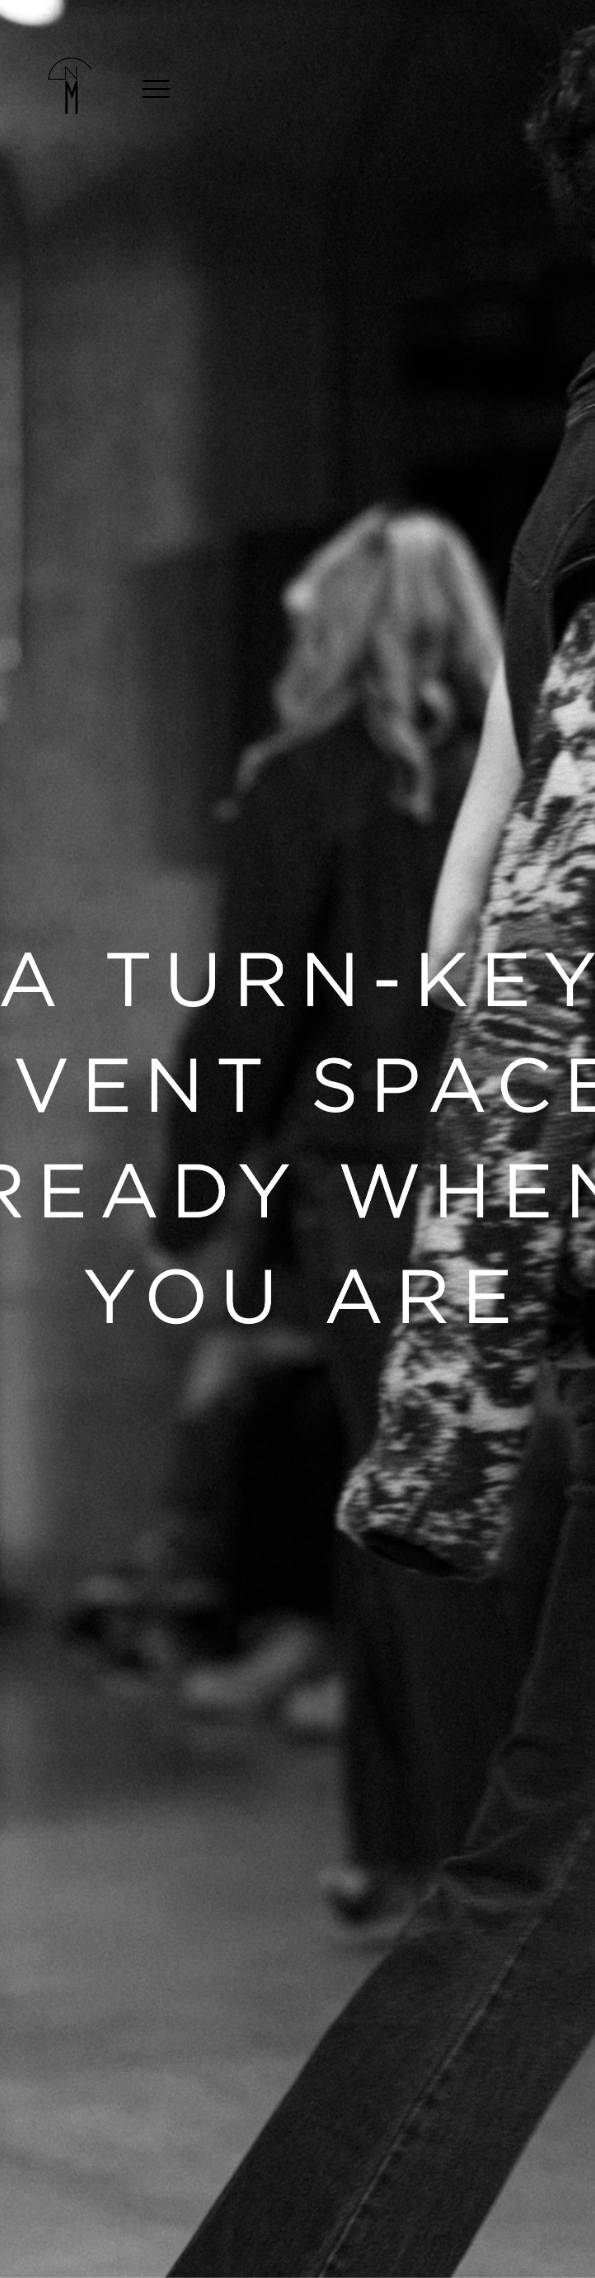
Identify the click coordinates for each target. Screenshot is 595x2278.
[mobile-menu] (156, 85)
